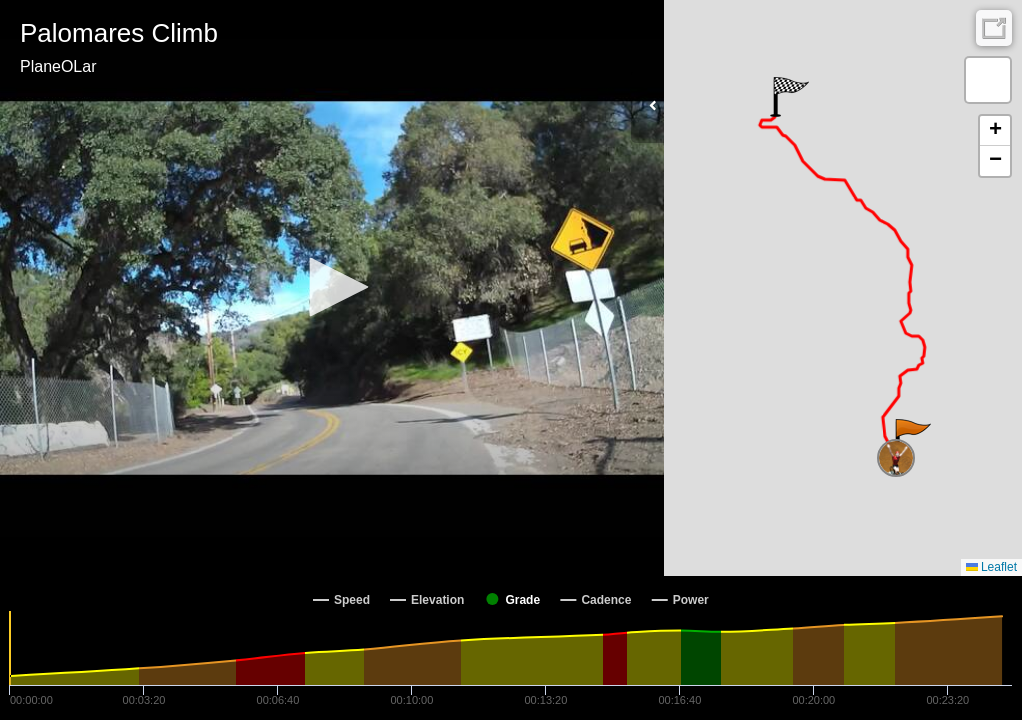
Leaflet (991, 567)
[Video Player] (332, 288)
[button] (332, 287)
